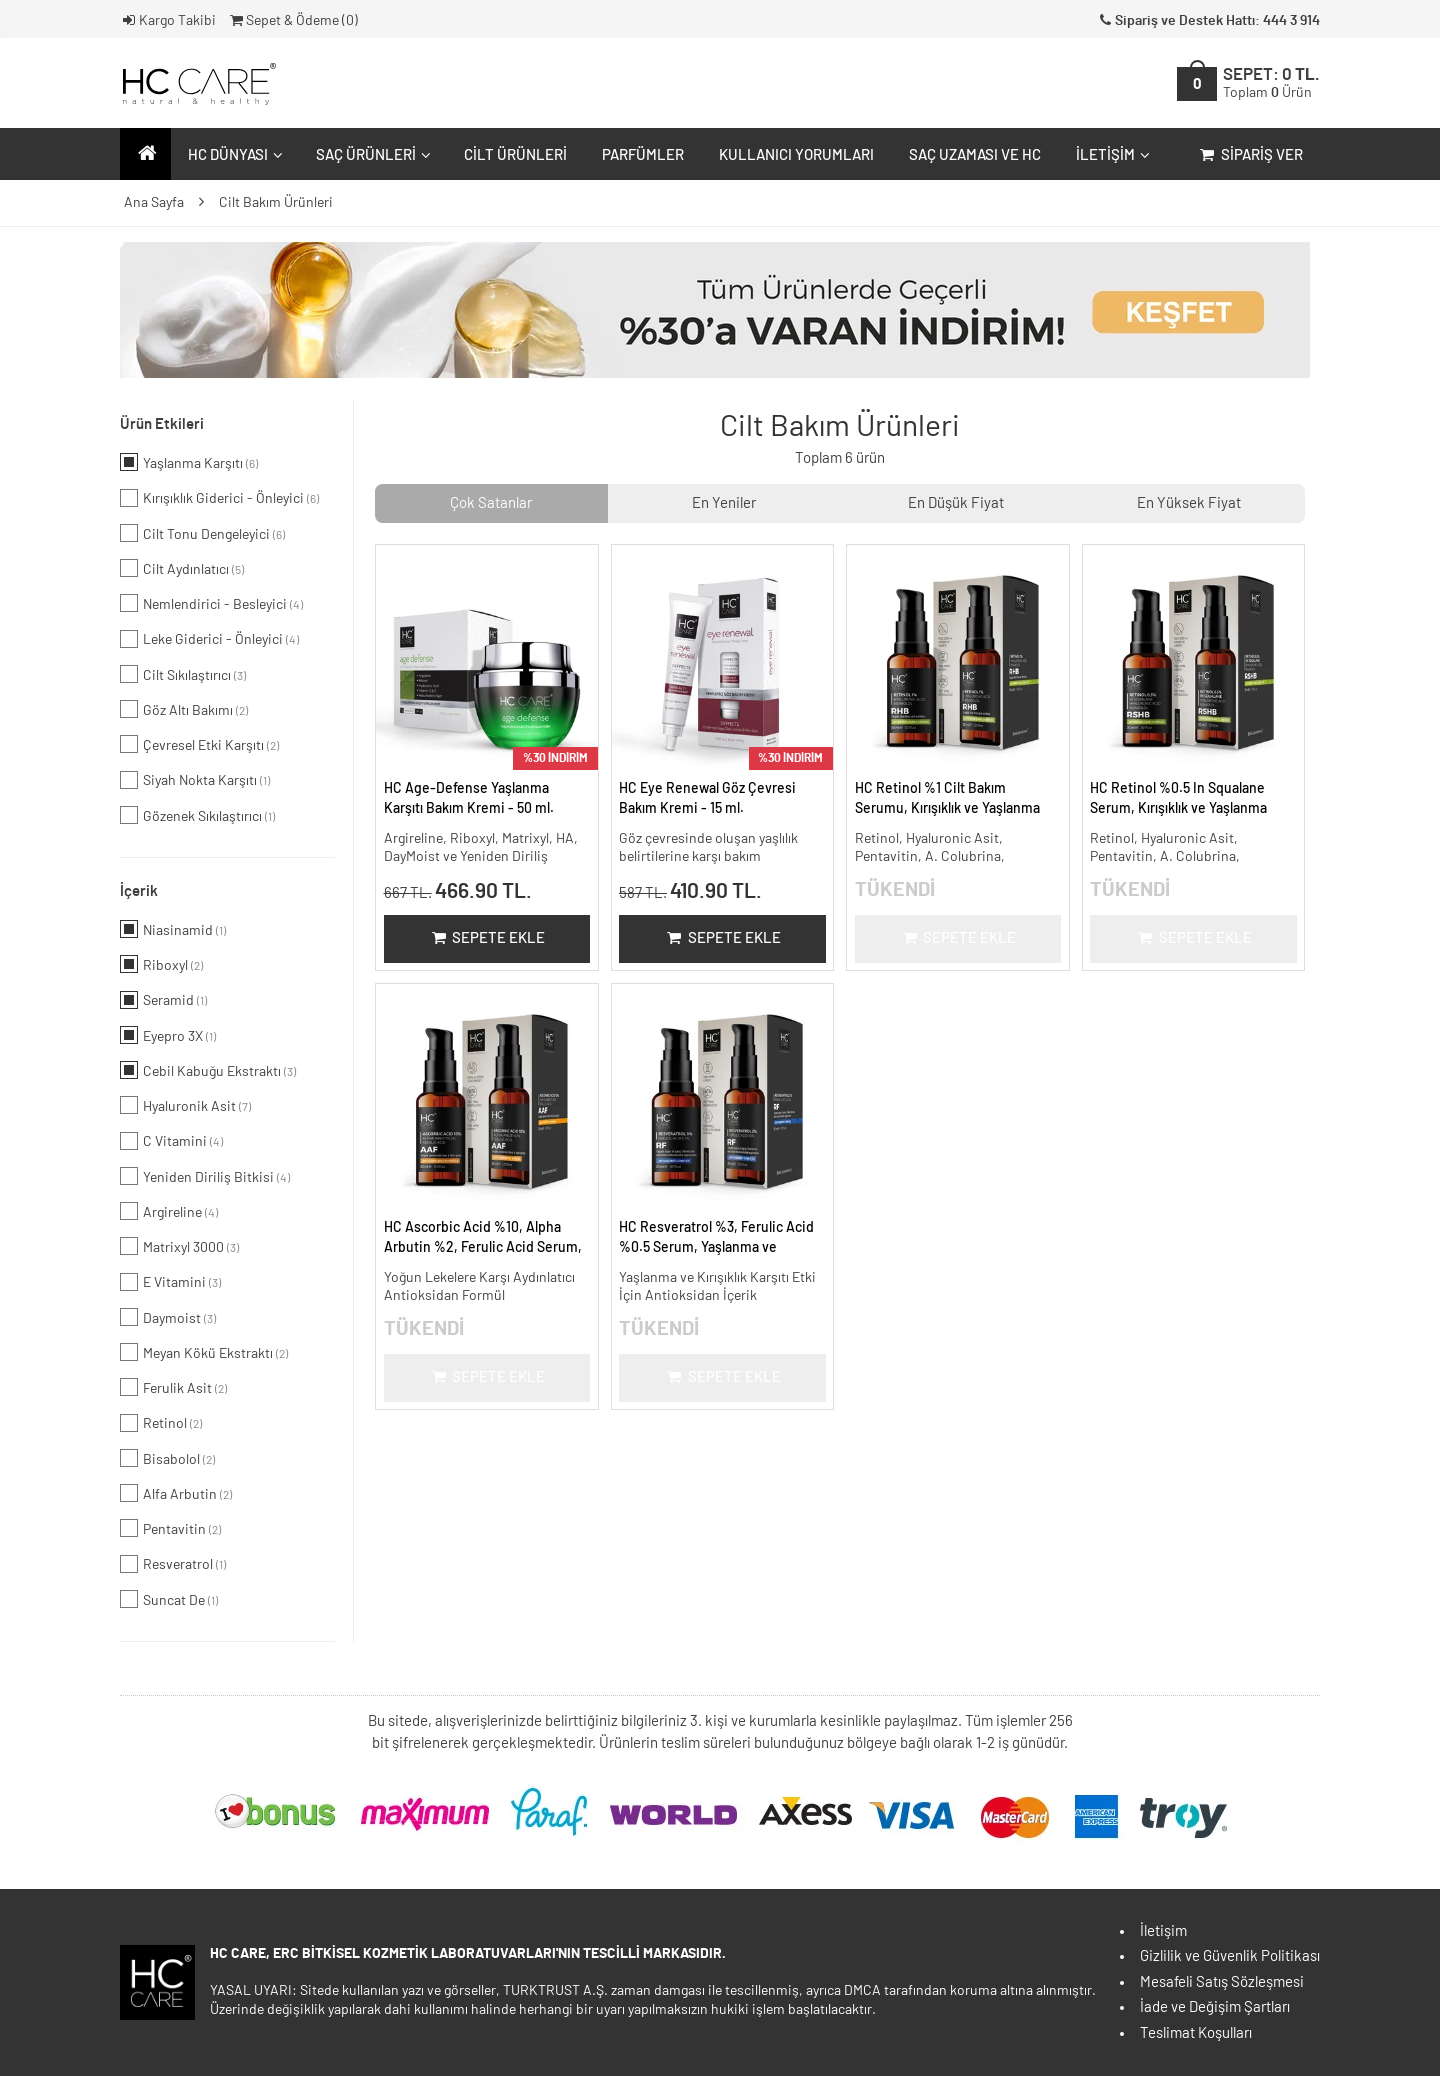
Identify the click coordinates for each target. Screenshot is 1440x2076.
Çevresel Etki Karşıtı (199, 744)
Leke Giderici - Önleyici (209, 639)
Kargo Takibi (168, 21)
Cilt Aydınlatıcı (182, 568)
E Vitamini (170, 1282)
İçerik (139, 891)
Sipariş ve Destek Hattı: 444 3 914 (1208, 21)
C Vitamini (171, 1141)
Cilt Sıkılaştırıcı (183, 674)
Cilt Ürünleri (515, 155)
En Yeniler (724, 503)
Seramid (163, 1000)
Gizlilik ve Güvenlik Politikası (1230, 1956)
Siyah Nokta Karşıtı (195, 780)
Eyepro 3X (168, 1035)
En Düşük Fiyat (956, 503)
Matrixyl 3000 (179, 1246)
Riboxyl (161, 964)
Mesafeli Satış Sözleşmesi (1222, 1982)
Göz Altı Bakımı (184, 709)
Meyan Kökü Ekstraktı (204, 1352)
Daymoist (168, 1317)
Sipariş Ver (1249, 155)
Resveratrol (173, 1564)
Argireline (169, 1211)
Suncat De (169, 1599)
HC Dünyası (233, 155)
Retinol (161, 1423)
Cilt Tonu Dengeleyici (202, 533)
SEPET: (1271, 83)
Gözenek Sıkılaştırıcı (197, 815)
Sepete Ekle (486, 938)
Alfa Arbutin (176, 1493)
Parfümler (643, 155)
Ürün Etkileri (162, 424)
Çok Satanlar (491, 503)
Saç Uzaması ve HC (975, 155)
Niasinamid (173, 929)
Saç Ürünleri (371, 155)
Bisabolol (167, 1458)
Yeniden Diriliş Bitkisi (205, 1176)
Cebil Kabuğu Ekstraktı (208, 1070)
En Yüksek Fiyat (1189, 503)
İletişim (1110, 155)
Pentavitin (170, 1528)
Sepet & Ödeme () (292, 21)
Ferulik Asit (173, 1387)
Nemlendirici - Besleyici (211, 603)
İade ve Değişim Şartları (1215, 2007)
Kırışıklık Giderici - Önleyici (219, 498)
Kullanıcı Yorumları (796, 155)
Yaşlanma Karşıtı (189, 462)
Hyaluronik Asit (185, 1105)
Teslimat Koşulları (1196, 2033)
